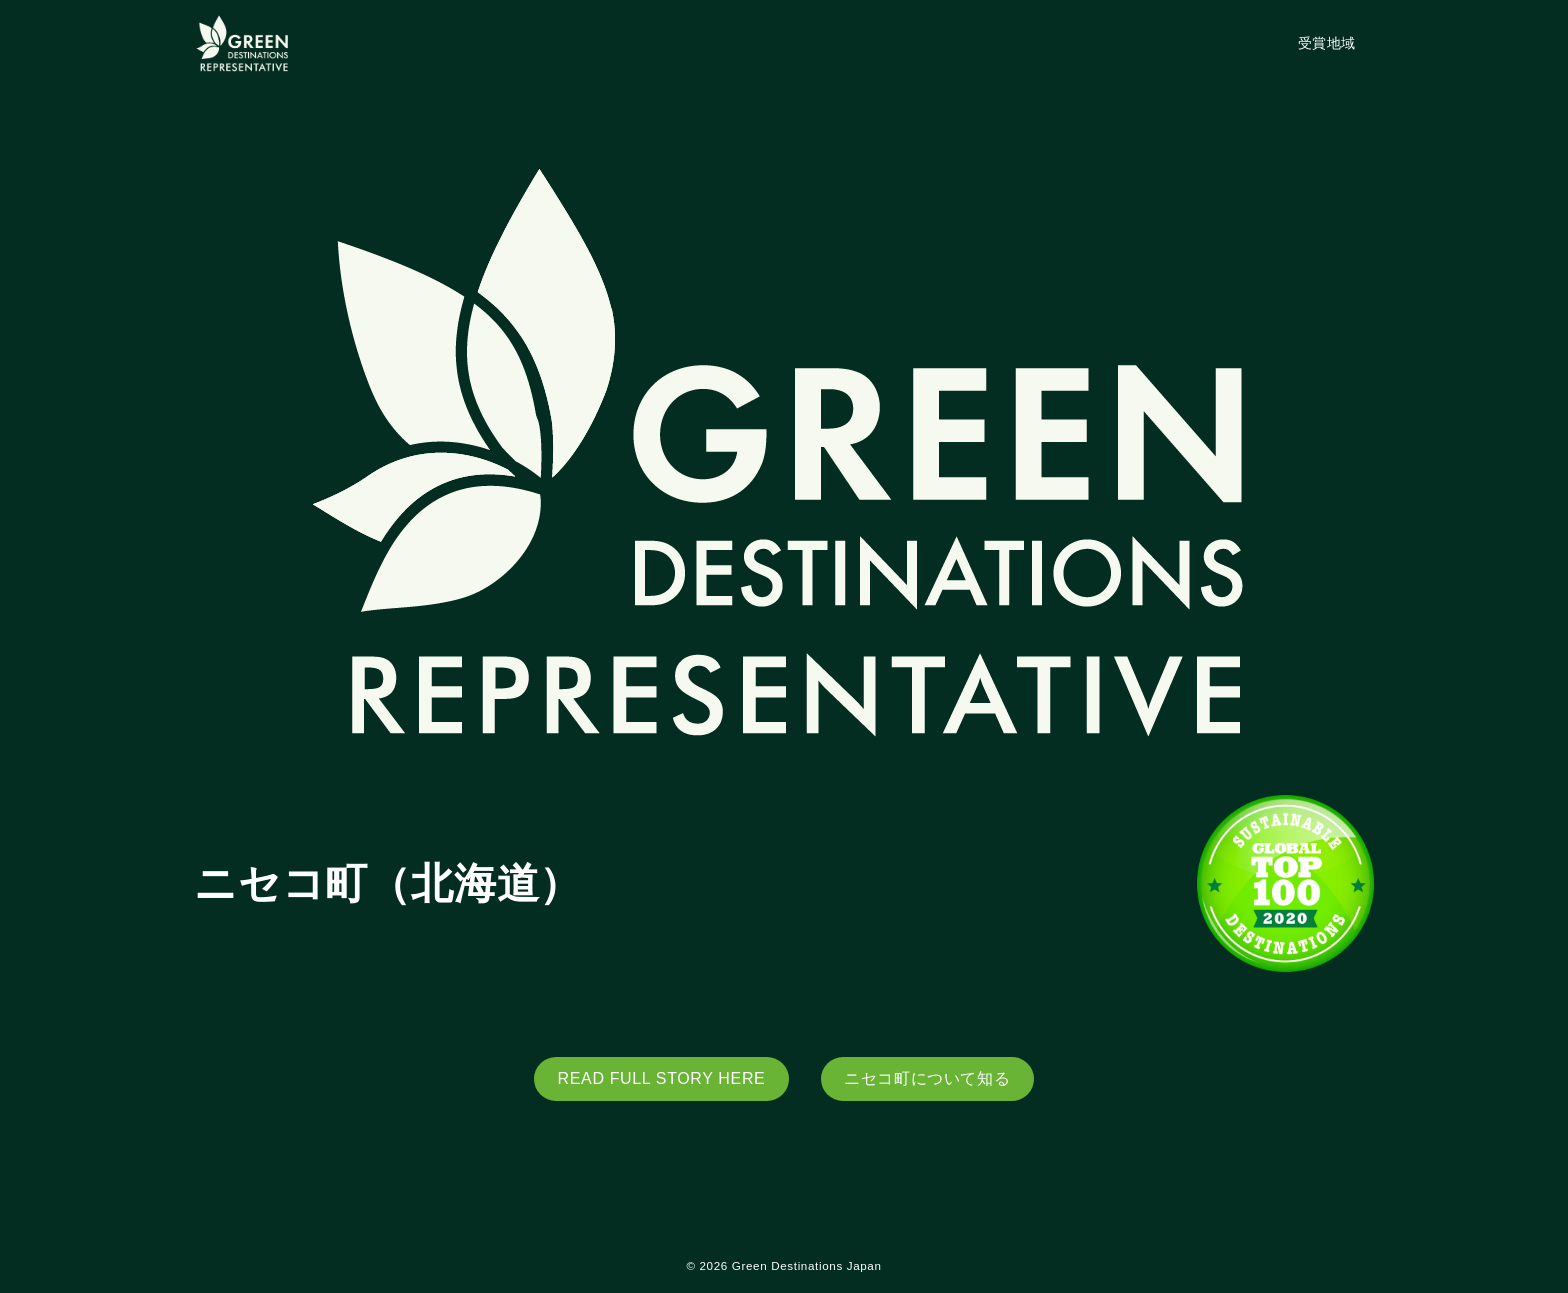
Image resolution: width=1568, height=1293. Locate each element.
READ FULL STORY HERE (662, 1078)
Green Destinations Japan (807, 1265)
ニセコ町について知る (927, 1078)
